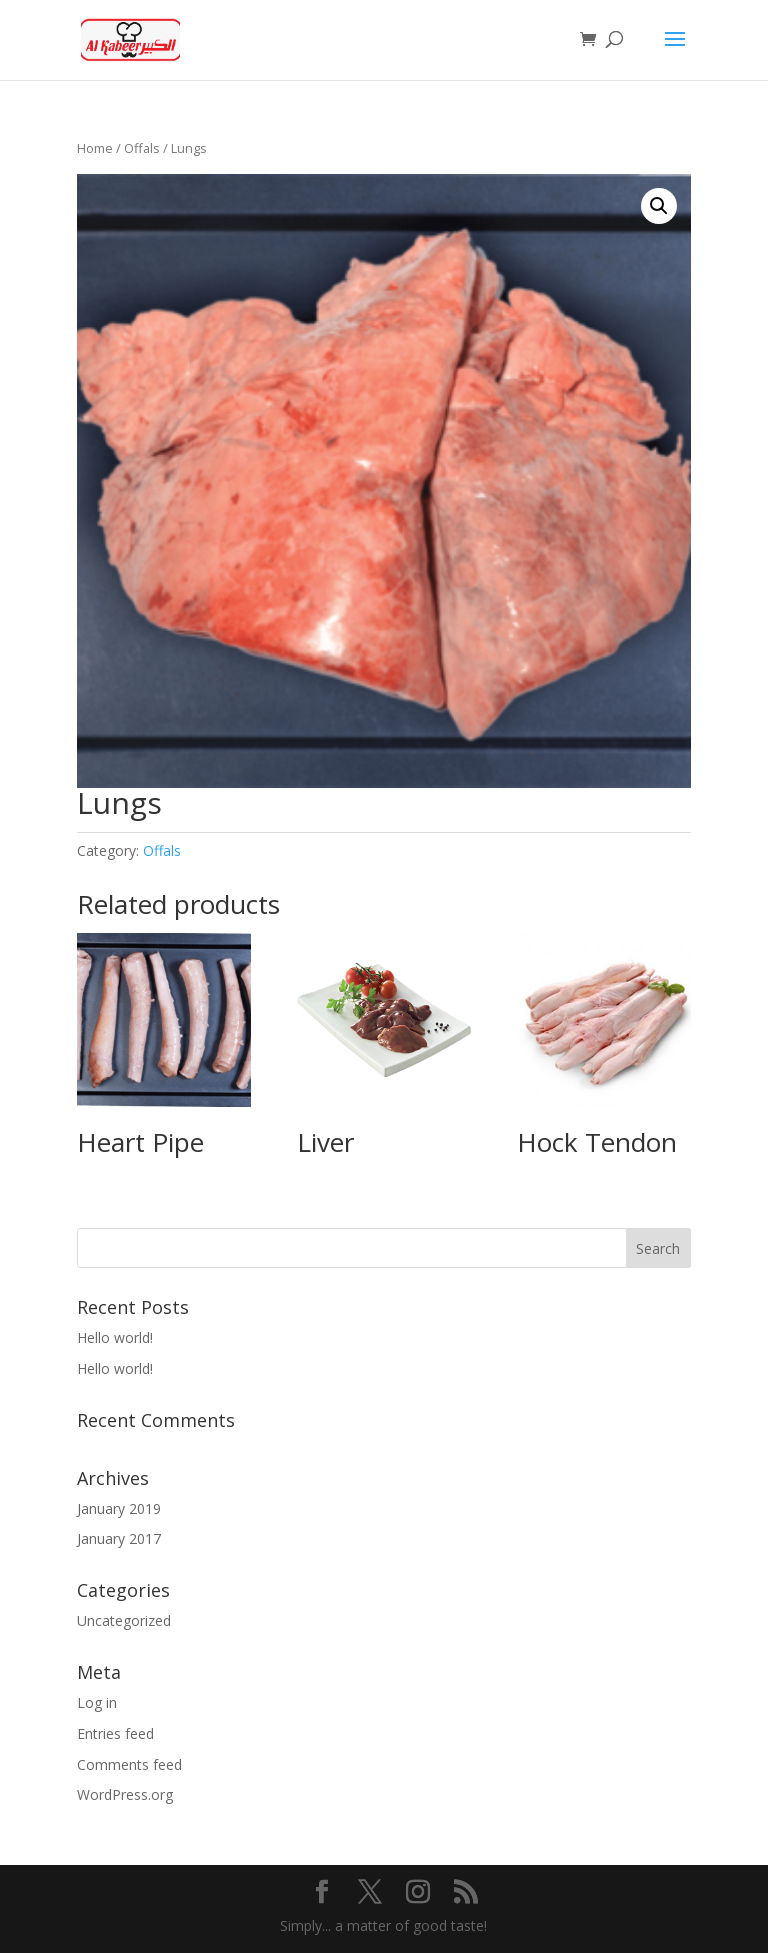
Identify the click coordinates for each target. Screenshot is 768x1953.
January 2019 (119, 1508)
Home (95, 148)
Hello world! (115, 1337)
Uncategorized (124, 1620)
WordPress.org (125, 1794)
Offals (142, 148)
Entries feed (115, 1733)
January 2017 (119, 1538)
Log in (97, 1702)
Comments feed (129, 1764)
